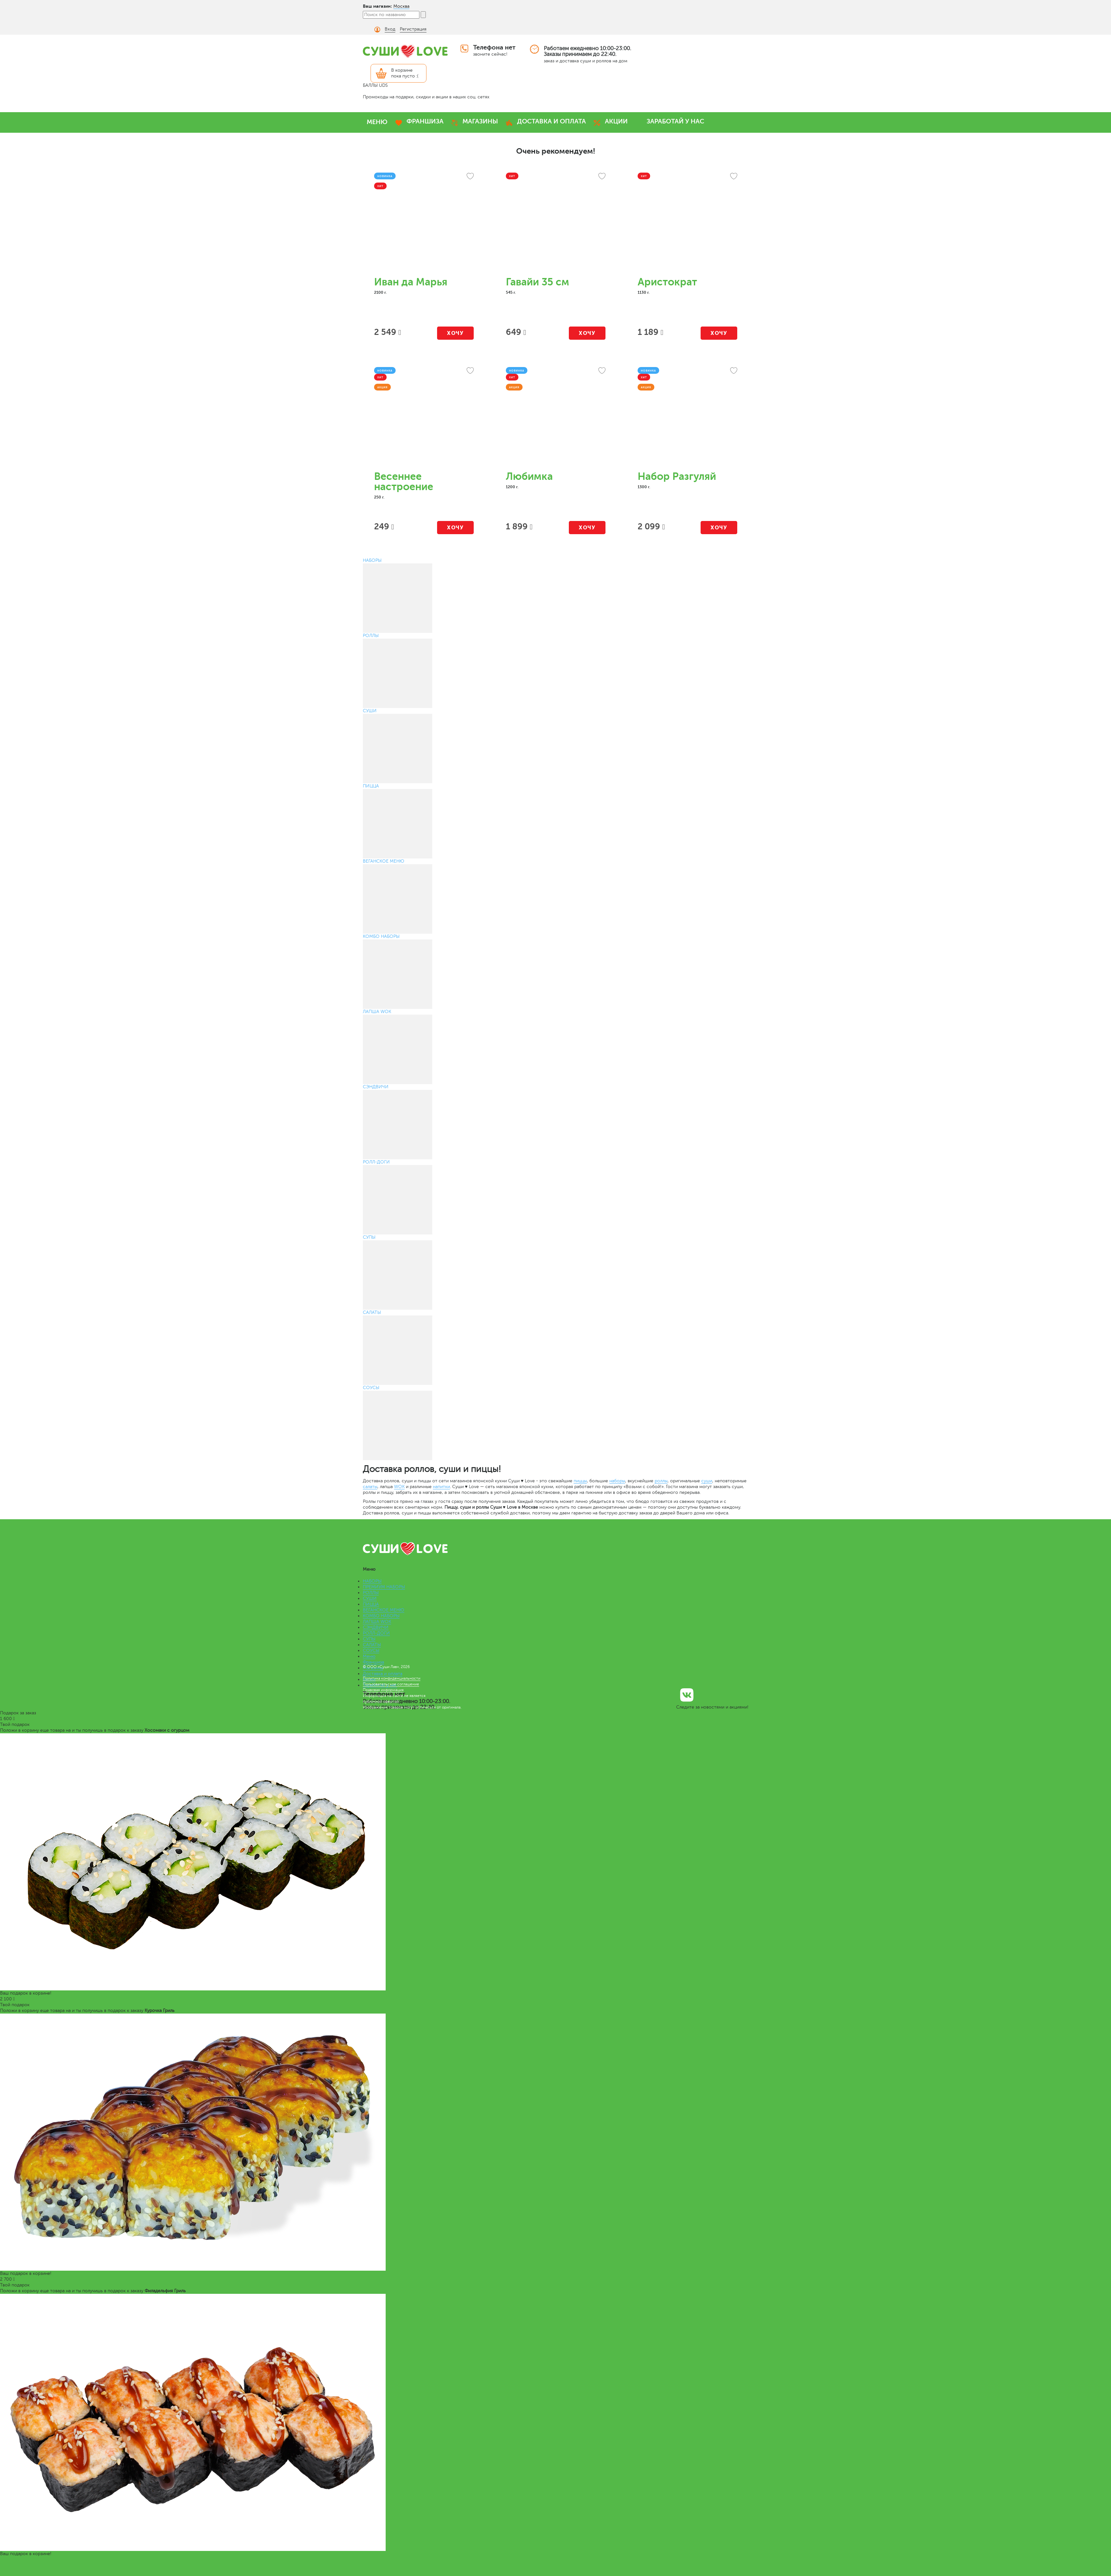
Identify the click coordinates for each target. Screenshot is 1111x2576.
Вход (390, 29)
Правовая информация (383, 1690)
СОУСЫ (371, 1650)
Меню (369, 1656)
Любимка (529, 476)
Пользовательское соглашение (391, 1684)
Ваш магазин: (377, 6)
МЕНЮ (377, 122)
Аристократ (667, 282)
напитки (441, 1486)
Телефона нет (494, 47)
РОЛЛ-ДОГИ (376, 1633)
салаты (370, 1486)
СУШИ (370, 1598)
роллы (661, 1480)
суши (706, 1480)
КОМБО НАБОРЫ (381, 1615)
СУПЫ (369, 1639)
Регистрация (413, 29)
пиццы (580, 1480)
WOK (399, 1486)
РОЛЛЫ (371, 1592)
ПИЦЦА (371, 1604)
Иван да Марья (410, 282)
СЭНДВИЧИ (376, 1627)
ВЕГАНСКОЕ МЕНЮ (383, 1610)
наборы (617, 1480)
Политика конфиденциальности (391, 1678)
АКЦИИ (616, 121)
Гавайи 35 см (537, 282)
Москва (401, 6)
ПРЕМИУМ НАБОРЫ (384, 1586)
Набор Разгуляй (677, 476)
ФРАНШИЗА (425, 121)
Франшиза (373, 1662)
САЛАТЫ (372, 1644)
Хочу (455, 333)
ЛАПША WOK (377, 1621)
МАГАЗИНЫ (480, 121)
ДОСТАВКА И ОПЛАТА (551, 121)
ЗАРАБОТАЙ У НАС (675, 121)
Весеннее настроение (403, 482)
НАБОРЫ (372, 1581)
